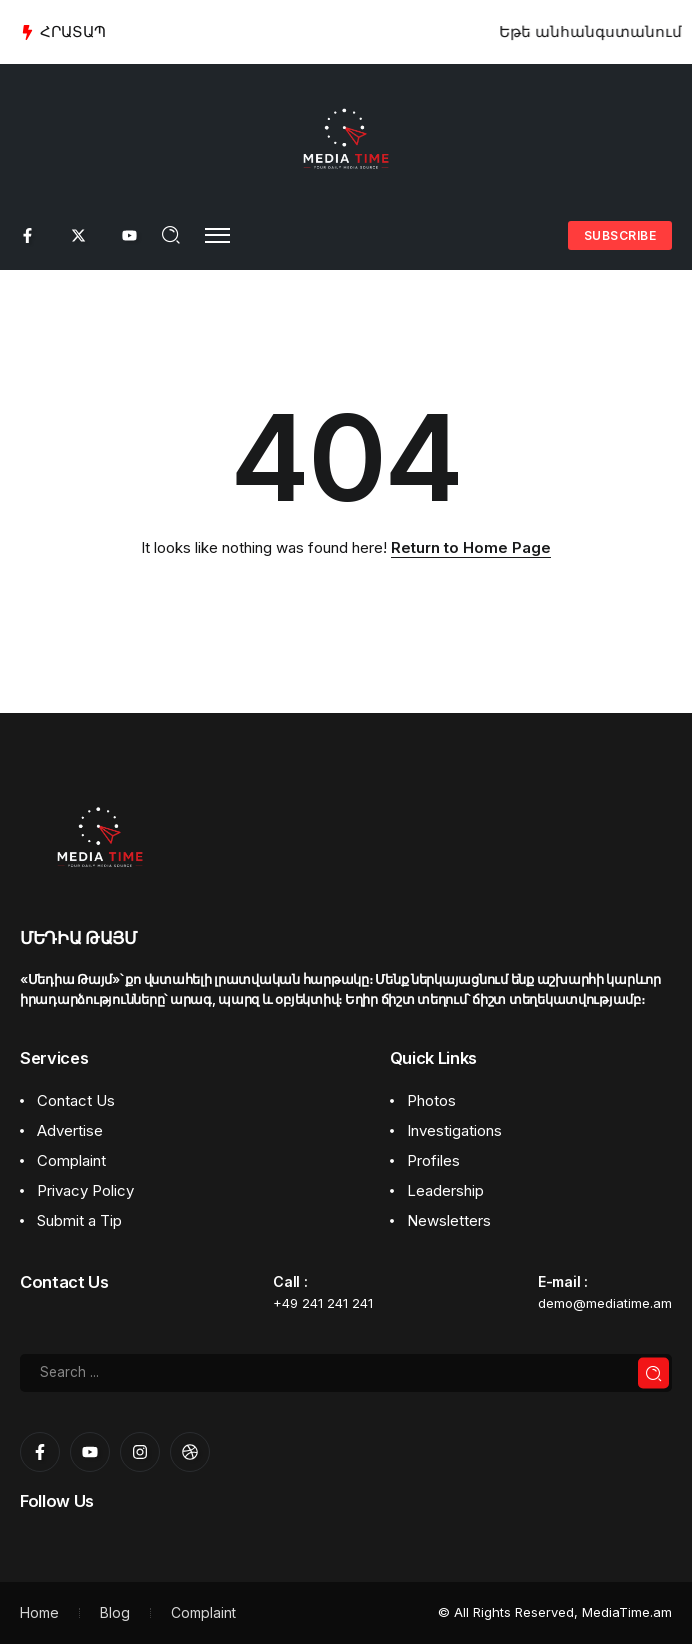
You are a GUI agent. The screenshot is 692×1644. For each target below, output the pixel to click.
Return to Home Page (471, 547)
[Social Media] (27, 235)
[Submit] (654, 1373)
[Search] (346, 1373)
